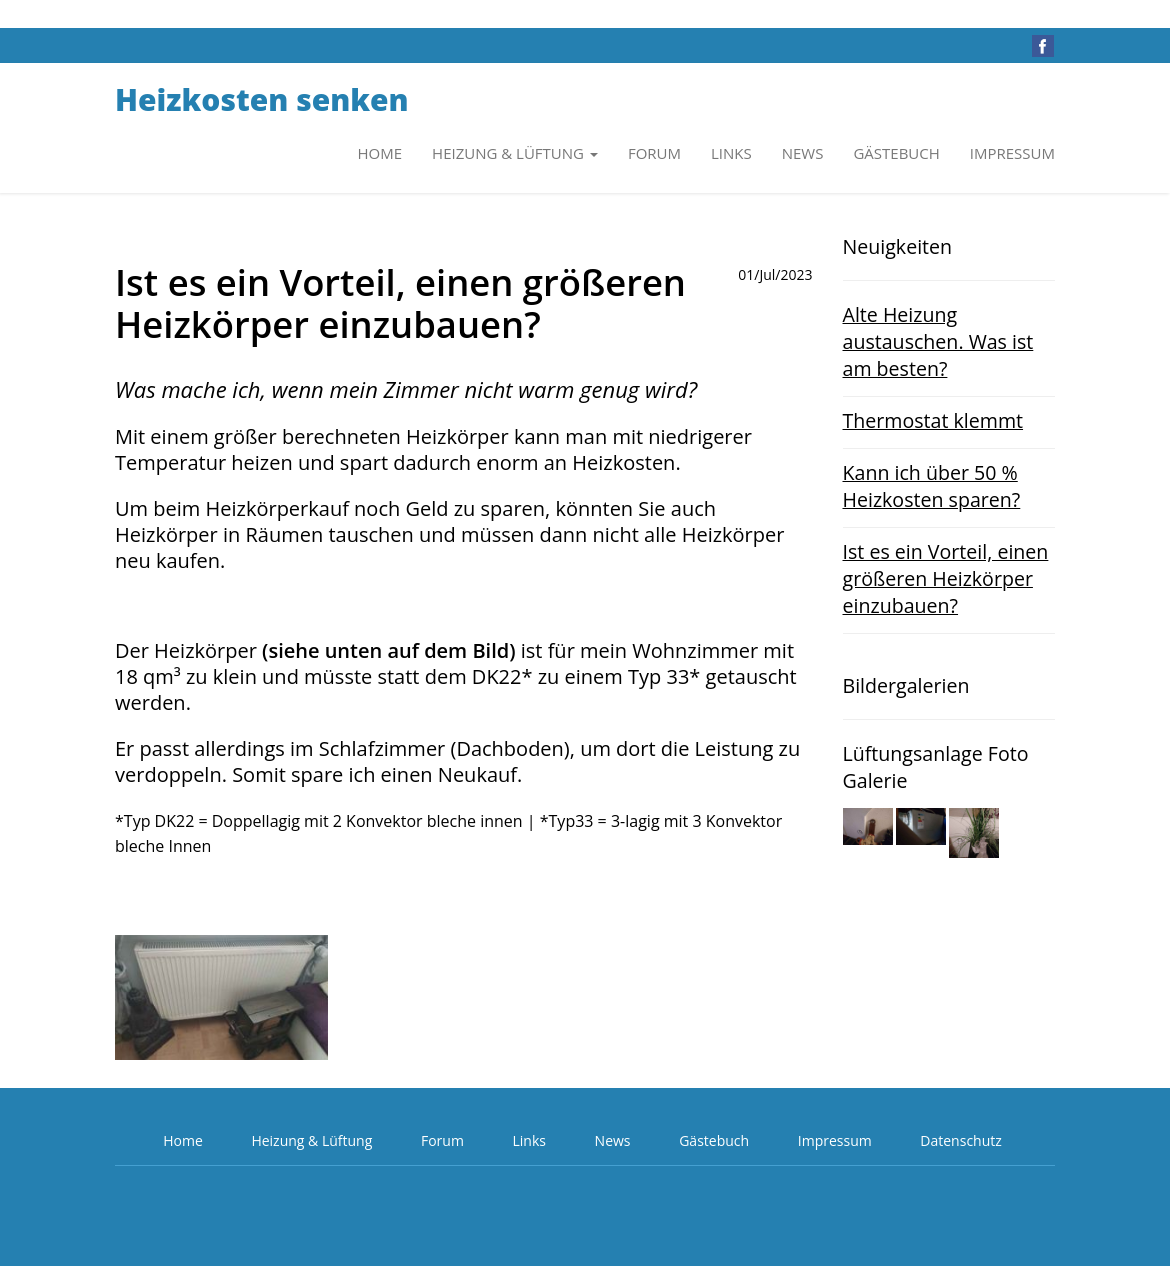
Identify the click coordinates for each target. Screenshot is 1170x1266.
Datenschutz (960, 1140)
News (803, 153)
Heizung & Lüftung (311, 1140)
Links (731, 153)
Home (380, 153)
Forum (654, 153)
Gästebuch (896, 153)
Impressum (1012, 153)
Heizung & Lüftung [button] (515, 153)
